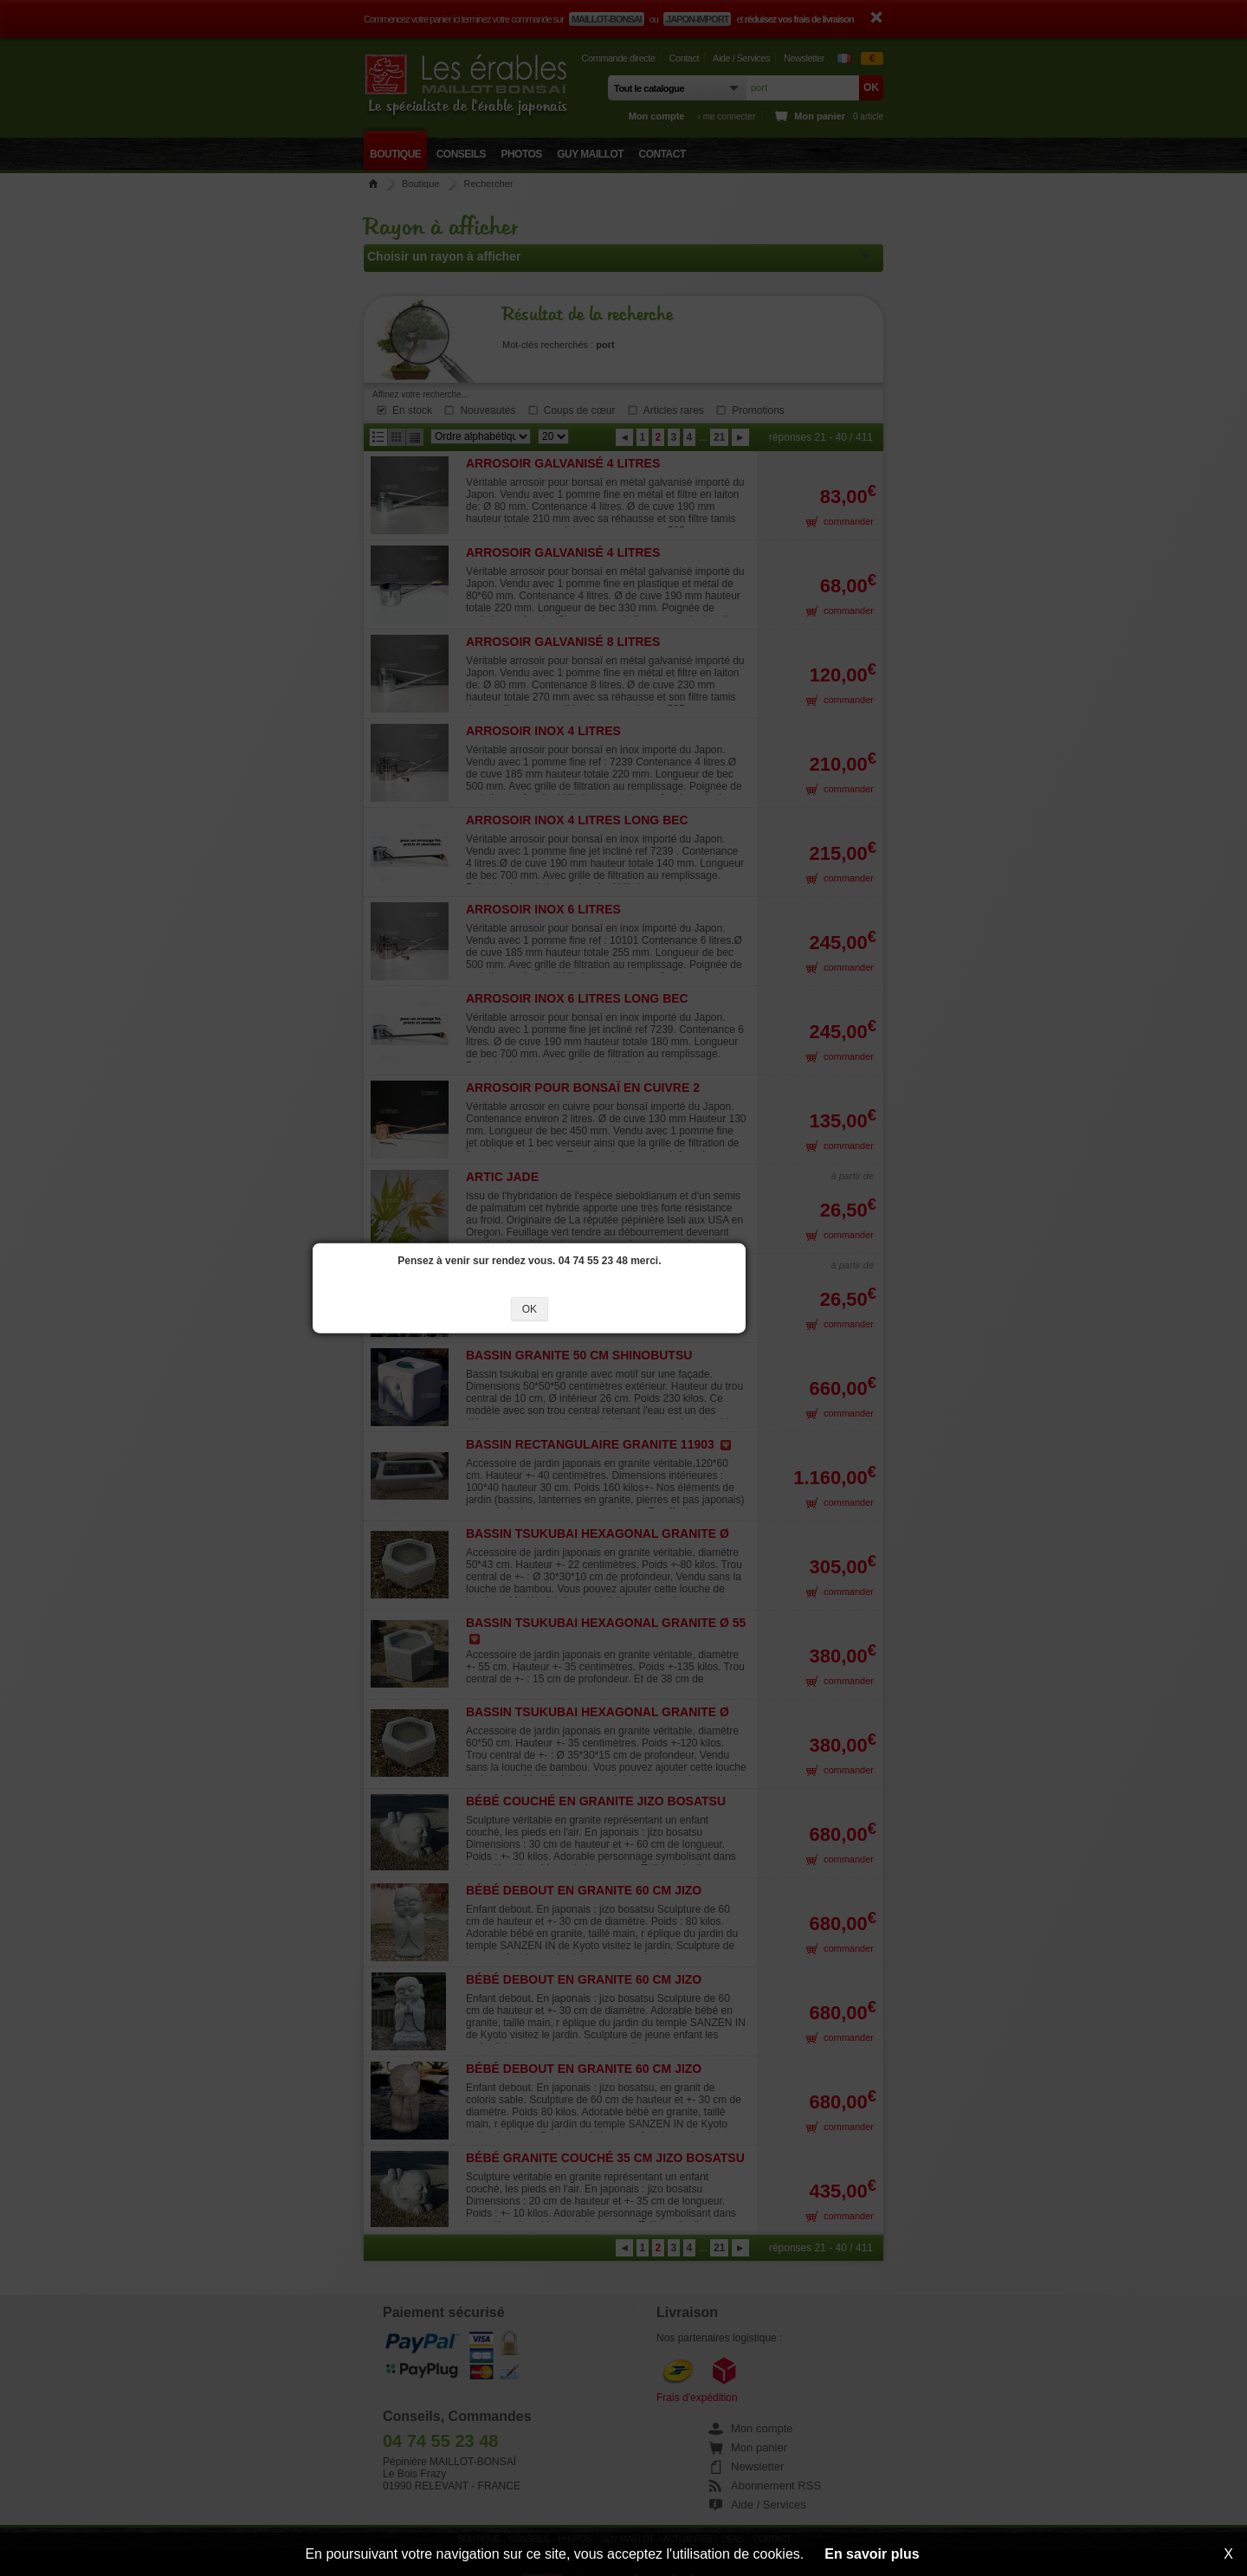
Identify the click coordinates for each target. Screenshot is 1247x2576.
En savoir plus (871, 2554)
